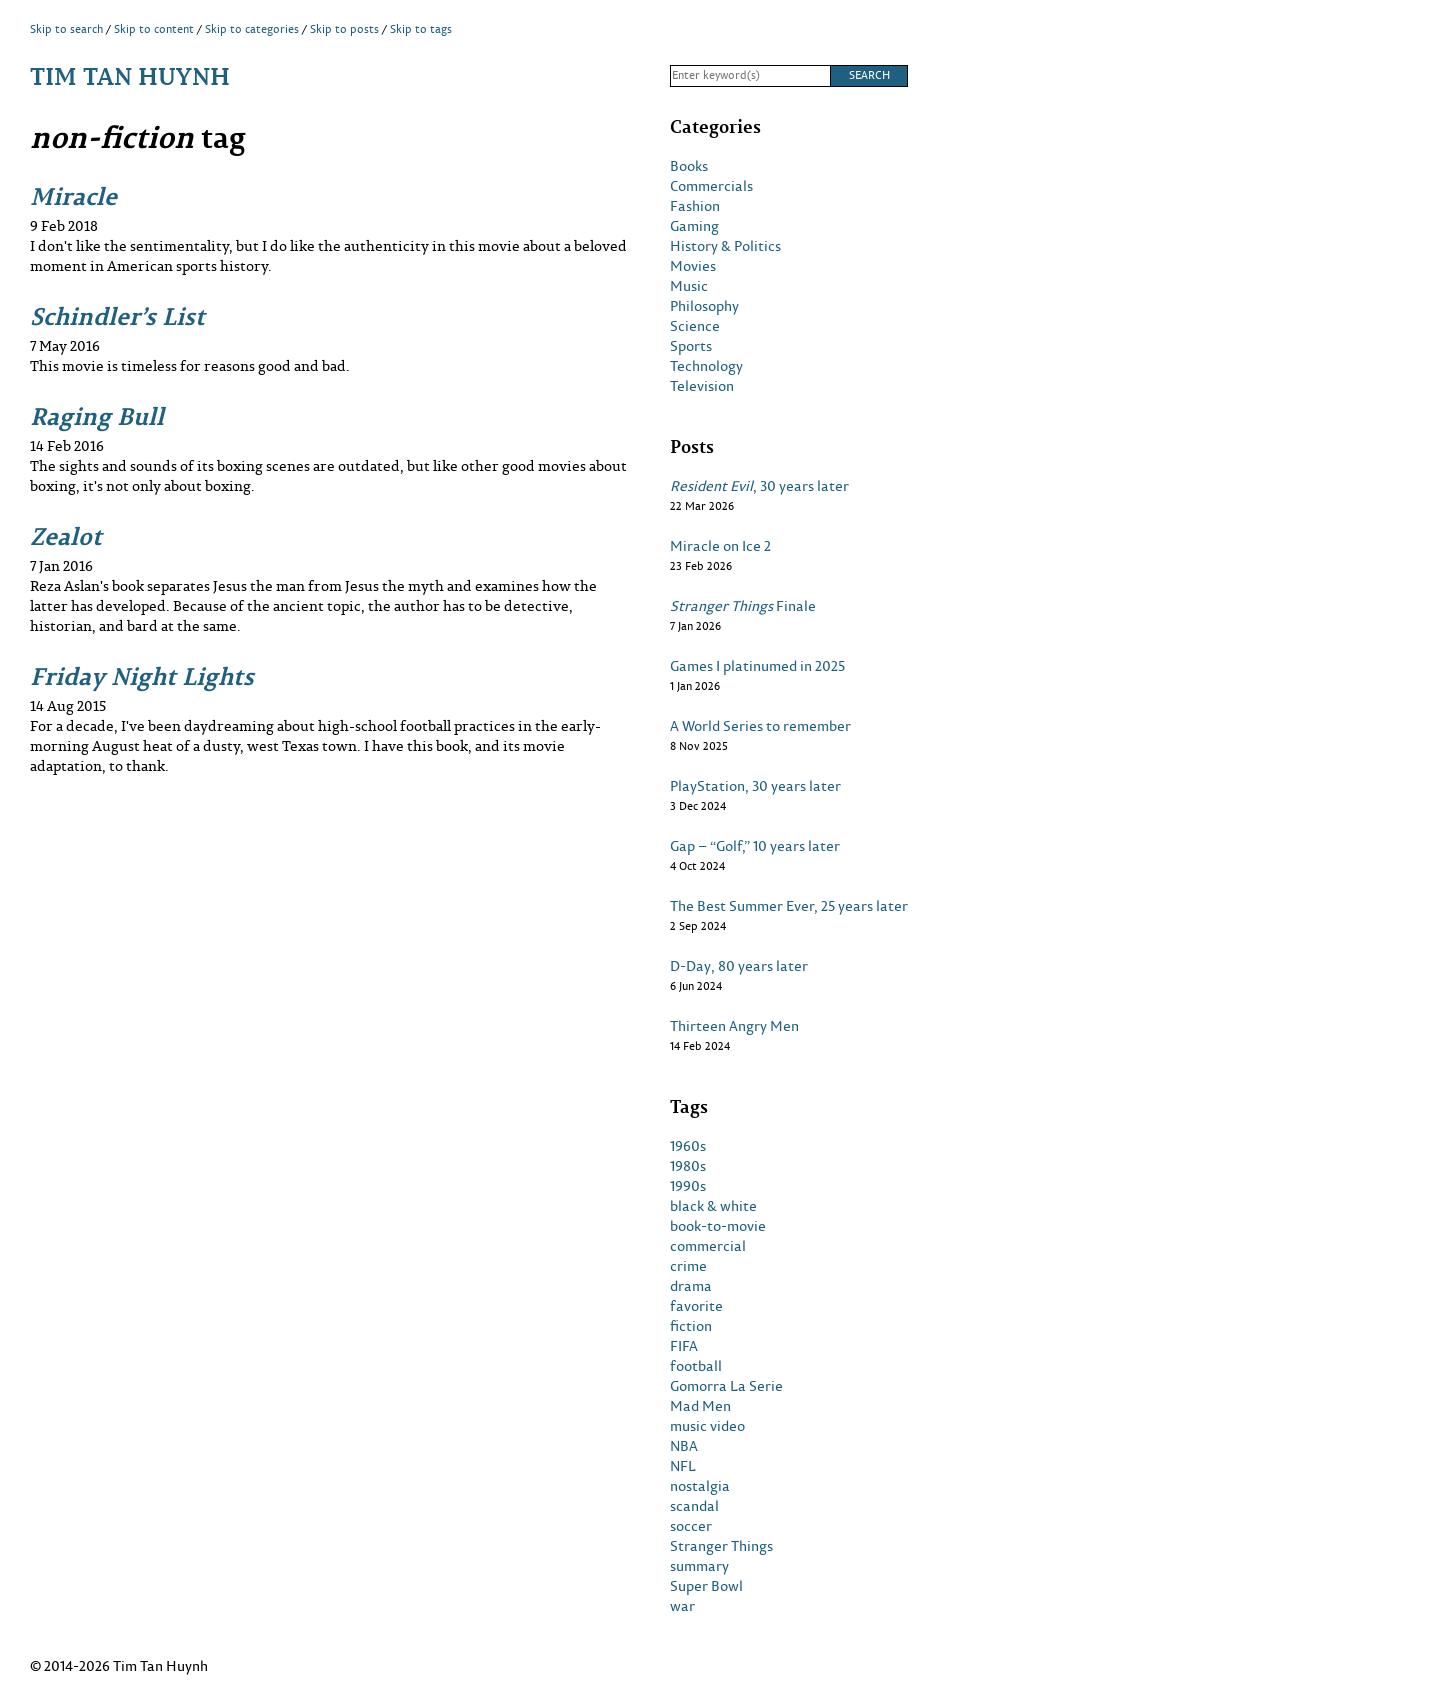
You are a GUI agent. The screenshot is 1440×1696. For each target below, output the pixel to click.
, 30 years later (759, 486)
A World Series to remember (760, 726)
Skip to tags (421, 29)
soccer (691, 1526)
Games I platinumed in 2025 (757, 666)
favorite (696, 1306)
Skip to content (154, 29)
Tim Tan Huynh (130, 75)
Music (689, 286)
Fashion (695, 206)
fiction (691, 1326)
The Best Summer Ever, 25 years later (789, 906)
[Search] (750, 76)
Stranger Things (721, 1546)
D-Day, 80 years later (739, 966)
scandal (694, 1506)
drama (691, 1286)
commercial (708, 1246)
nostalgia (700, 1486)
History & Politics (725, 246)
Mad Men (700, 1406)
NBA (684, 1446)
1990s (688, 1186)
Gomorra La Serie (726, 1386)
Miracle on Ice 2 (720, 546)
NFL (683, 1466)
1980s (688, 1166)
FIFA (684, 1346)
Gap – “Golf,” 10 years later (755, 846)
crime (688, 1266)
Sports (691, 346)
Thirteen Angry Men (734, 1026)
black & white (713, 1206)
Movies (693, 266)
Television (702, 386)
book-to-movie (718, 1226)
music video (707, 1426)
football (696, 1366)
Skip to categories (252, 29)
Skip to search (66, 29)
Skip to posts (344, 29)
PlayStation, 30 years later (755, 786)
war (682, 1606)
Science (695, 326)
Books (689, 166)
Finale (743, 606)
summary (699, 1566)
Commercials (711, 186)
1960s (688, 1146)
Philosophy (704, 306)
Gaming (694, 226)
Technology (706, 366)
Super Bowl (706, 1586)
